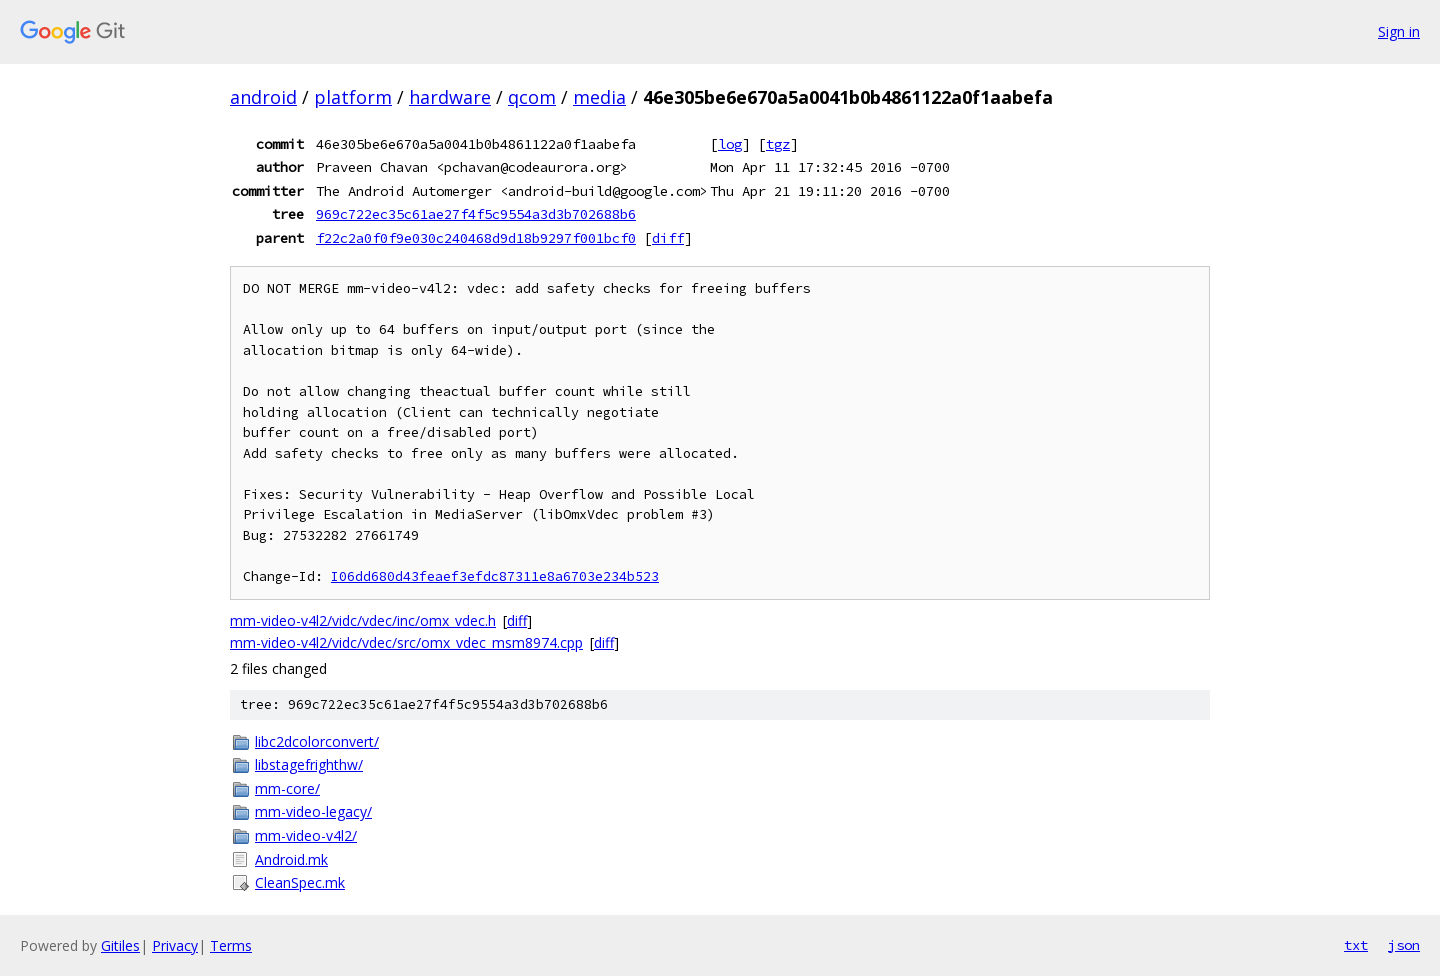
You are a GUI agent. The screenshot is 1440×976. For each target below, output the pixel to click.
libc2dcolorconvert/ (317, 741)
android (263, 97)
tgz (778, 144)
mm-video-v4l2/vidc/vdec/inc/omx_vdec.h (363, 620)
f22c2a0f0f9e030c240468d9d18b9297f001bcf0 (476, 238)
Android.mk (291, 859)
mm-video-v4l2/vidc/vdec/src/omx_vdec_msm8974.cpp (406, 642)
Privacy (175, 945)
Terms (231, 945)
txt (1356, 945)
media (599, 97)
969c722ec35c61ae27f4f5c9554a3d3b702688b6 (476, 214)
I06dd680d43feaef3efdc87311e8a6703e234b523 (495, 576)
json (1404, 945)
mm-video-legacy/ (313, 811)
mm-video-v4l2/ (306, 835)
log (730, 144)
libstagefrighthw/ (309, 764)
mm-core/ (287, 788)
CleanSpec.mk (300, 882)
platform (353, 97)
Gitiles (120, 945)
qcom (532, 97)
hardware (450, 97)
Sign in (1399, 31)
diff (668, 238)
